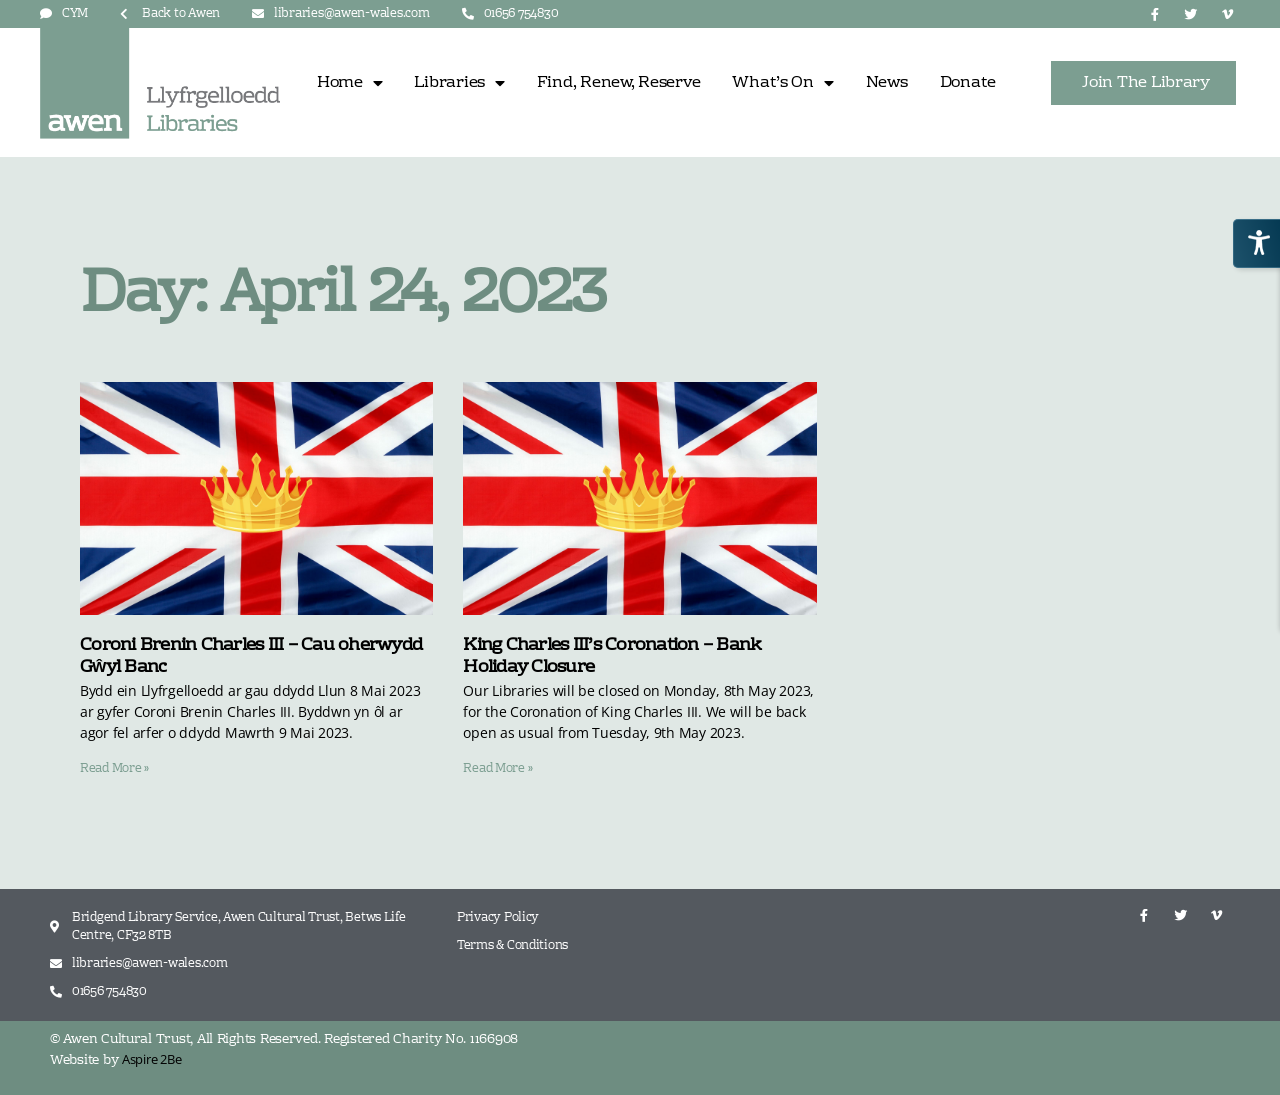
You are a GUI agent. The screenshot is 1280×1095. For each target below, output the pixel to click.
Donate (968, 83)
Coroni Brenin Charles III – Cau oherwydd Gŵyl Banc (251, 657)
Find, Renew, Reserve (619, 83)
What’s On (782, 83)
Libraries (459, 83)
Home (350, 83)
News (887, 83)
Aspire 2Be (151, 1059)
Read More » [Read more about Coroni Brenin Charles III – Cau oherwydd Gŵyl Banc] (114, 769)
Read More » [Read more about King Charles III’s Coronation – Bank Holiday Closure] (497, 769)
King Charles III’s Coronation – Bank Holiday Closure (612, 657)
